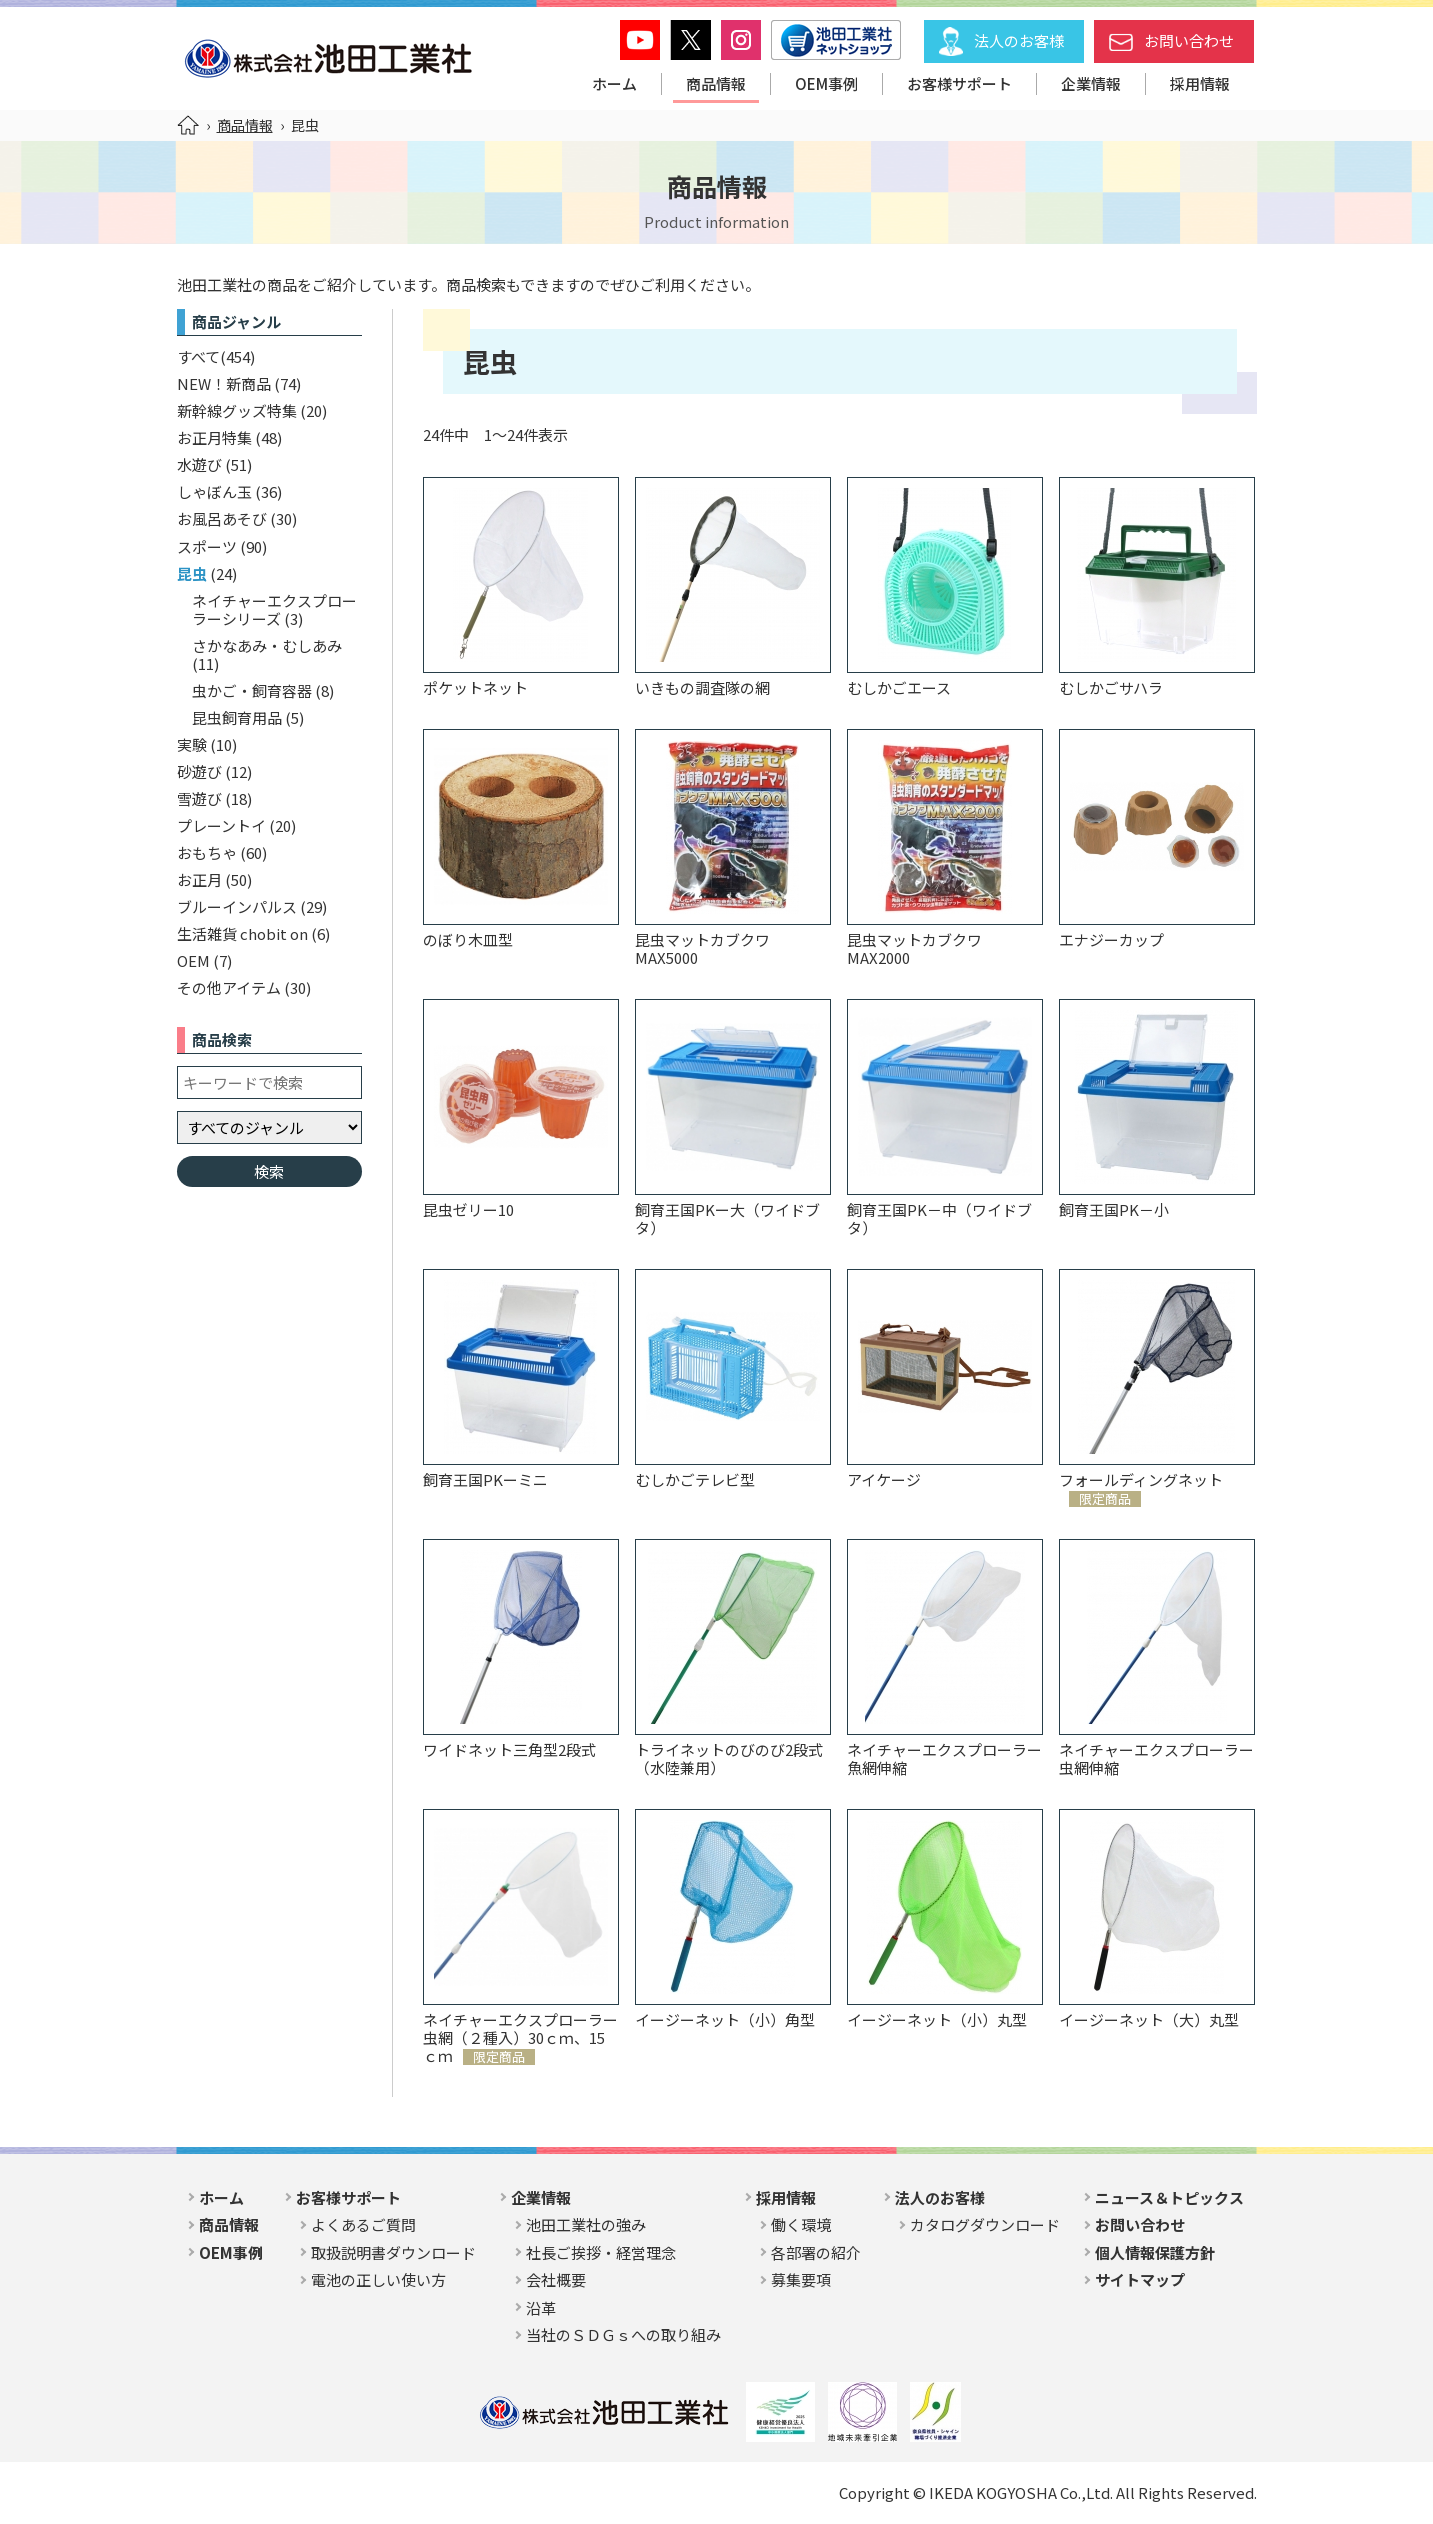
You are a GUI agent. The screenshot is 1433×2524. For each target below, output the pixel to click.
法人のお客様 (1019, 40)
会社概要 (556, 2279)
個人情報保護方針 (1155, 2252)
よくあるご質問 (363, 2224)
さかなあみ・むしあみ (267, 645)
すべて (198, 356)
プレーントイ (221, 825)
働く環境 (801, 2224)
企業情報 (1091, 83)
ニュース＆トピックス (1169, 2197)
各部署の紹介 (816, 2252)
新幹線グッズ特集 (237, 410)
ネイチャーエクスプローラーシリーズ (274, 609)
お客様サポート (959, 83)
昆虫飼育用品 (237, 717)
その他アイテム (229, 987)
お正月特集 (214, 437)
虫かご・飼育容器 (252, 690)
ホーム (614, 83)
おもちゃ (207, 852)
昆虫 (192, 573)
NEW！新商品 (224, 383)
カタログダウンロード (985, 2224)
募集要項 (801, 2279)
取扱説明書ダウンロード (393, 2252)
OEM (193, 960)
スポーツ (207, 546)
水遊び (199, 464)
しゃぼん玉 (214, 491)
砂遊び (199, 771)
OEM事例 (826, 83)
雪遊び (199, 798)
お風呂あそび (222, 518)
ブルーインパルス (237, 906)
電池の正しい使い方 (378, 2279)
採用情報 (1200, 83)
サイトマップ (1140, 2279)
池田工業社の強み (586, 2224)
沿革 (541, 2307)
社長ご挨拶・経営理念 (601, 2252)
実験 (192, 744)
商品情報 (716, 83)
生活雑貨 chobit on (242, 933)
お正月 (199, 879)
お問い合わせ (1189, 40)
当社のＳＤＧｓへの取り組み (623, 2334)
